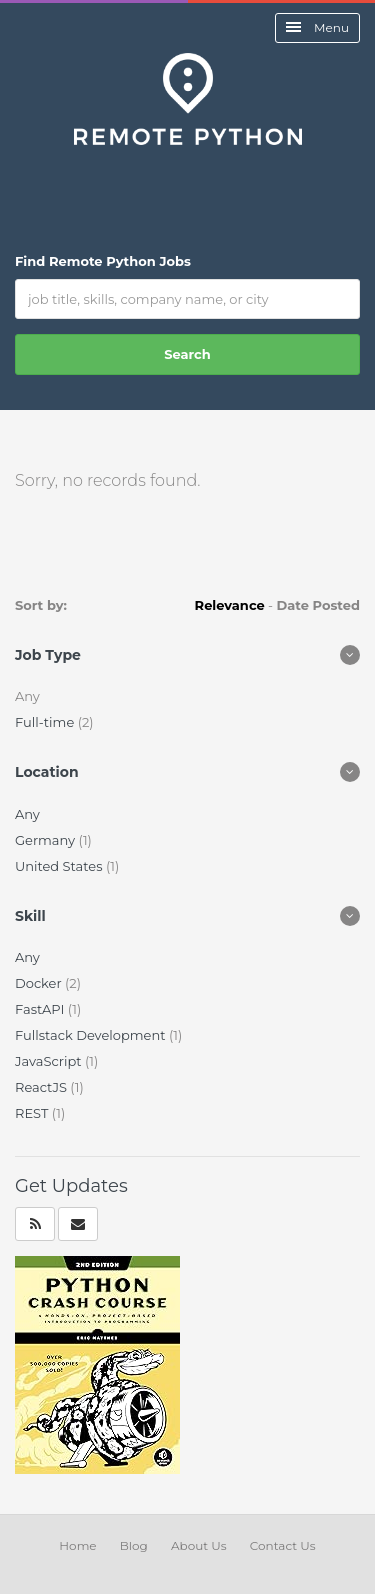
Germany (46, 840)
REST (33, 1113)
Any (27, 814)
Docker (40, 983)
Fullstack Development (92, 1035)
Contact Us (283, 1545)
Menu (317, 27)
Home (77, 1545)
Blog (134, 1545)
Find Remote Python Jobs (103, 261)
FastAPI (41, 1009)
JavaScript (50, 1061)
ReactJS (42, 1087)
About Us (199, 1545)
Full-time (46, 722)
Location (47, 772)
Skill (30, 916)
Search (187, 354)
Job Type (48, 655)
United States (60, 866)
